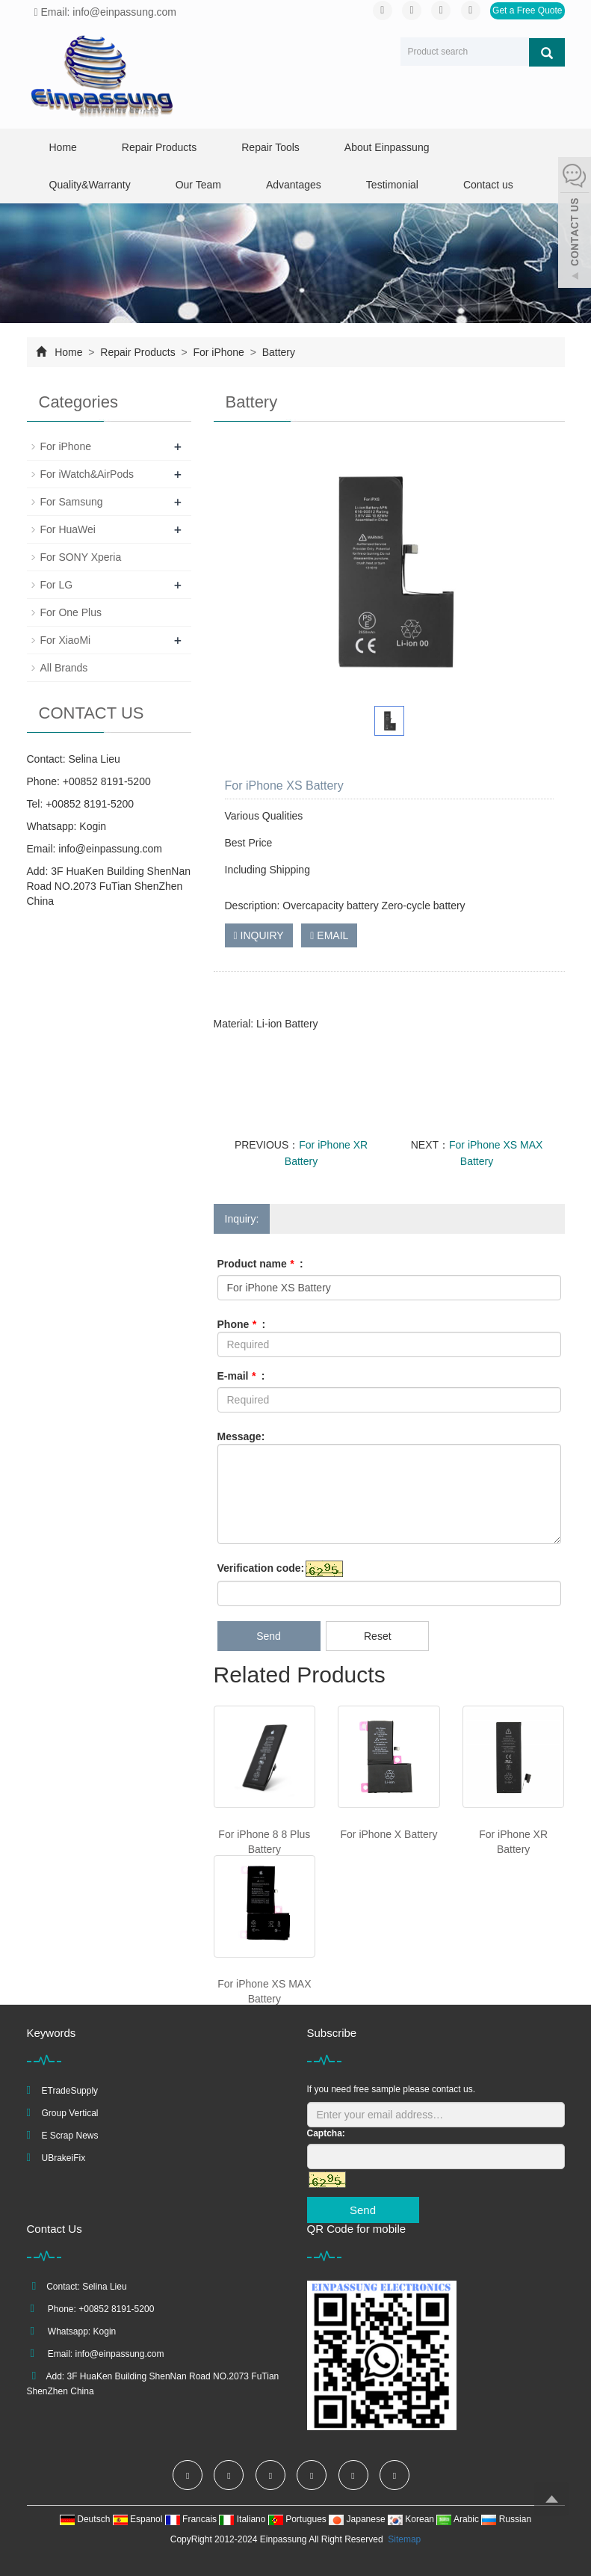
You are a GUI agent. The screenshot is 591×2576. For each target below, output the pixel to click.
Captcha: (326, 2133)
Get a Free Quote (527, 10)
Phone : (241, 1324)
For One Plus (71, 612)
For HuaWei (68, 529)
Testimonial (392, 185)
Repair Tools (270, 147)
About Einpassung (387, 147)
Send (268, 1636)
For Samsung (71, 502)
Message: (241, 1436)
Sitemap (404, 2539)
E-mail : (241, 1376)
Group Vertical (70, 2113)
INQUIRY (259, 935)
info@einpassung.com (110, 849)
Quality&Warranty (90, 185)
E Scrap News (70, 2135)
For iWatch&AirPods (87, 474)
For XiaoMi (65, 640)
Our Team (198, 185)
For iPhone (219, 352)
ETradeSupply (70, 2090)
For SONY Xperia (81, 557)
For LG (56, 585)
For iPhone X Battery (389, 1834)
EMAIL (329, 935)
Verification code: (261, 1568)
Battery (277, 352)
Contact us (488, 185)
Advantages (293, 185)
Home (63, 147)
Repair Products (159, 147)
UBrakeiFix (64, 2158)
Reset (378, 1636)
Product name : (260, 1264)
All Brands (64, 668)
